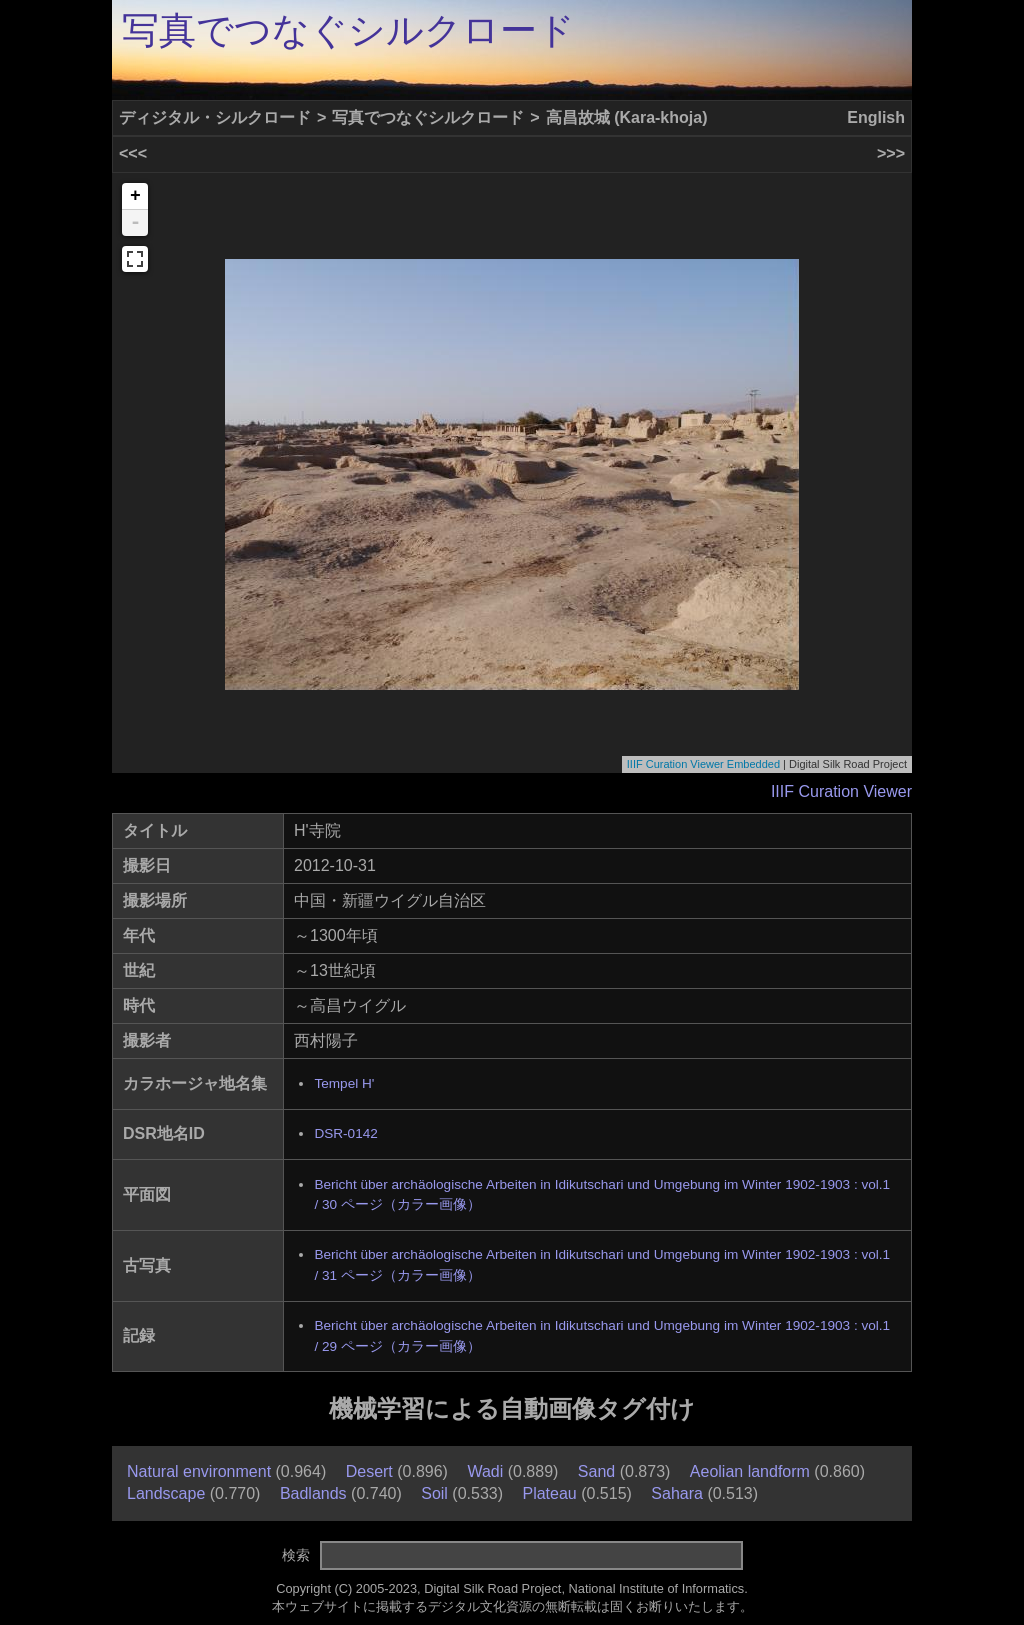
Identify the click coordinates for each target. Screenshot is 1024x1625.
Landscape (166, 1493)
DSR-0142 (345, 1133)
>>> (891, 153)
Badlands (313, 1493)
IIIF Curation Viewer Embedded (703, 764)
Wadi (485, 1471)
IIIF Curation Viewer (841, 791)
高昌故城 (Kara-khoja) (627, 117)
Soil (434, 1493)
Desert (369, 1471)
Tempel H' (344, 1083)
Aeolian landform (750, 1471)
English (876, 117)
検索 (296, 1555)
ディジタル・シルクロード (215, 117)
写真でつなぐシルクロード (348, 30)
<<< (133, 153)
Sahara (677, 1493)
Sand (596, 1471)
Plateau (549, 1493)
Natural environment (199, 1471)
